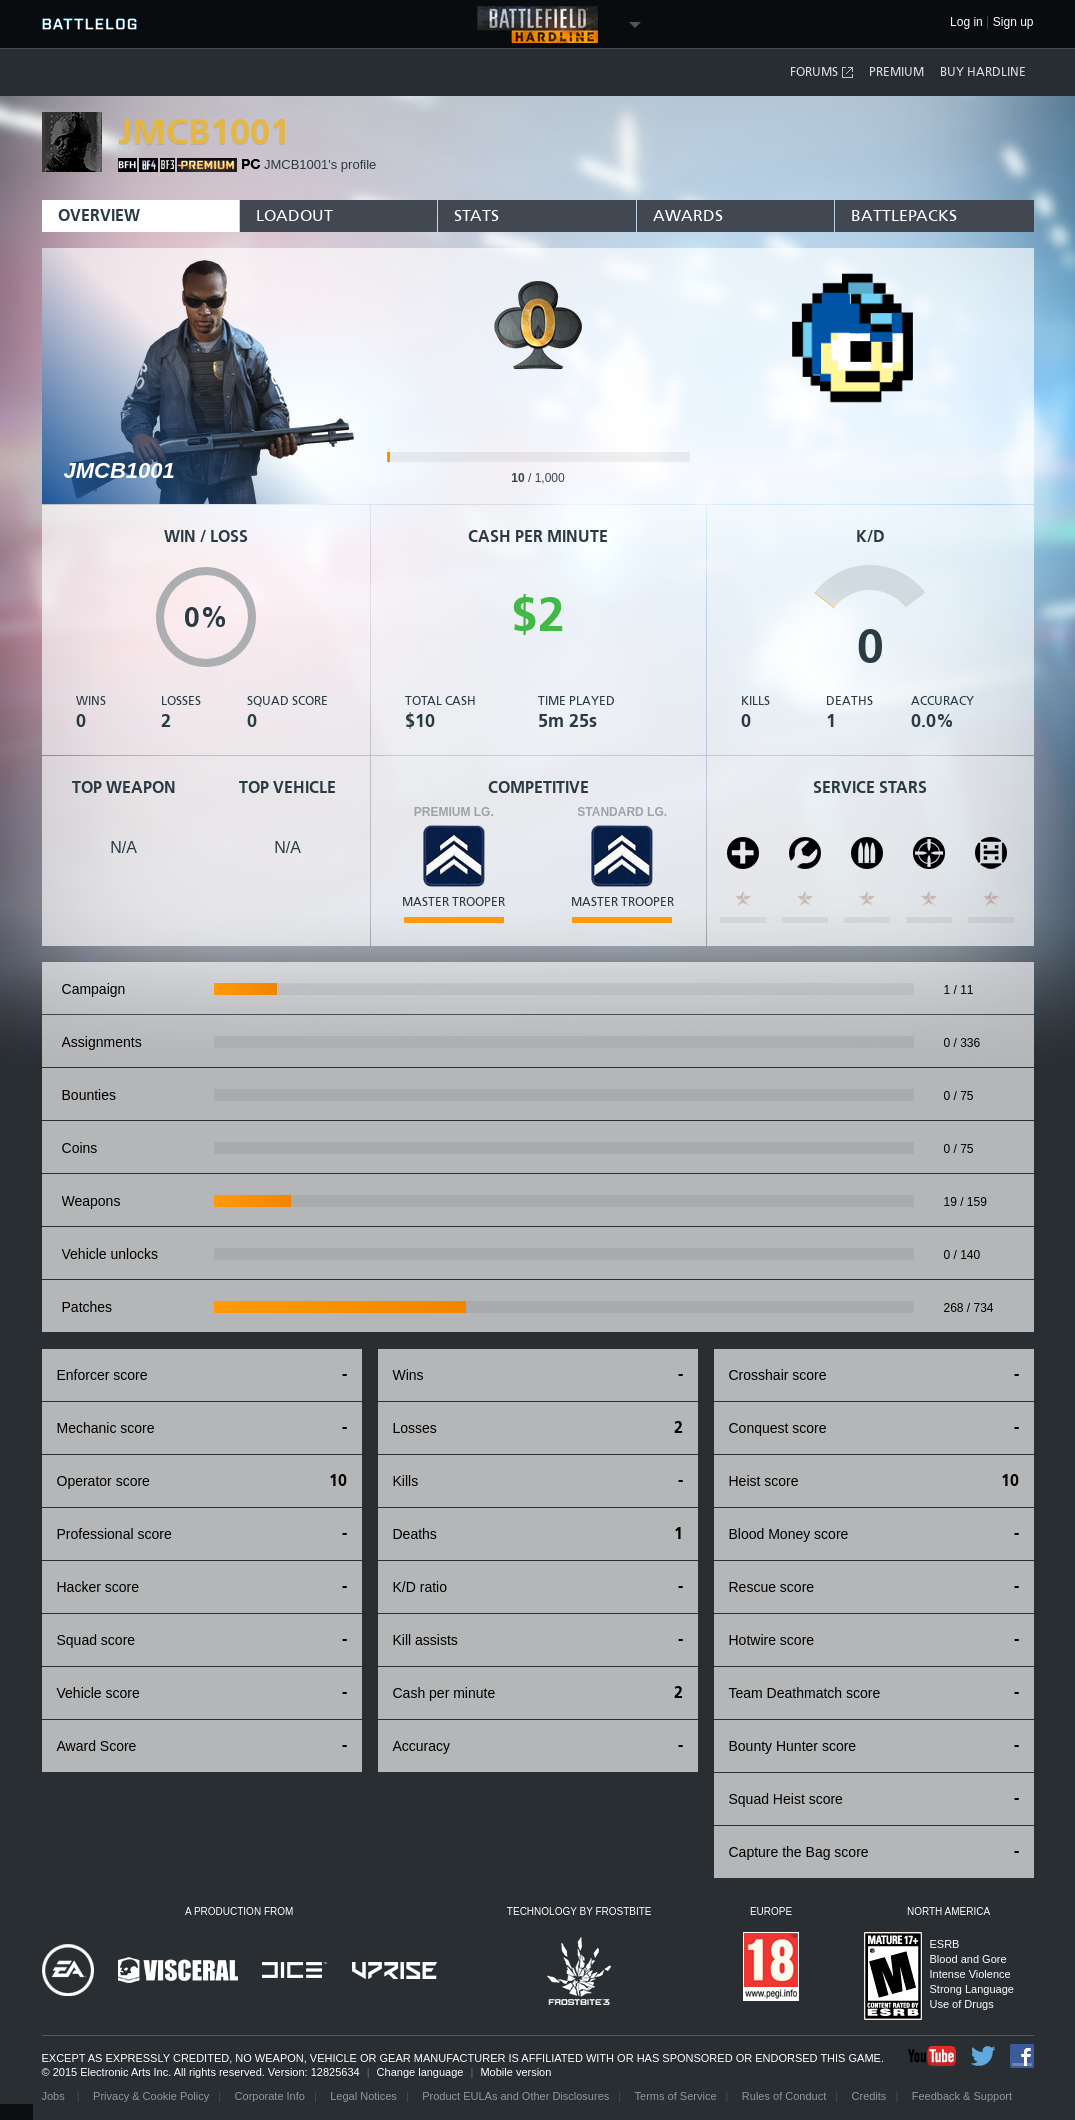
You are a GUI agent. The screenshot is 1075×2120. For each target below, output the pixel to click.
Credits (869, 2096)
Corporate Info (270, 2096)
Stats (476, 215)
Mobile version (515, 2072)
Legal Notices (363, 2096)
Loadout (294, 215)
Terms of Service (676, 2096)
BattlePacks (904, 215)
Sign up (1013, 22)
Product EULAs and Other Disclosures (515, 2096)
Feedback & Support (962, 2096)
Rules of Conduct (784, 2096)
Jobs (55, 2096)
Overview (99, 215)
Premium (896, 72)
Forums (822, 72)
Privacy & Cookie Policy (151, 2096)
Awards (688, 215)
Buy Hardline (983, 72)
